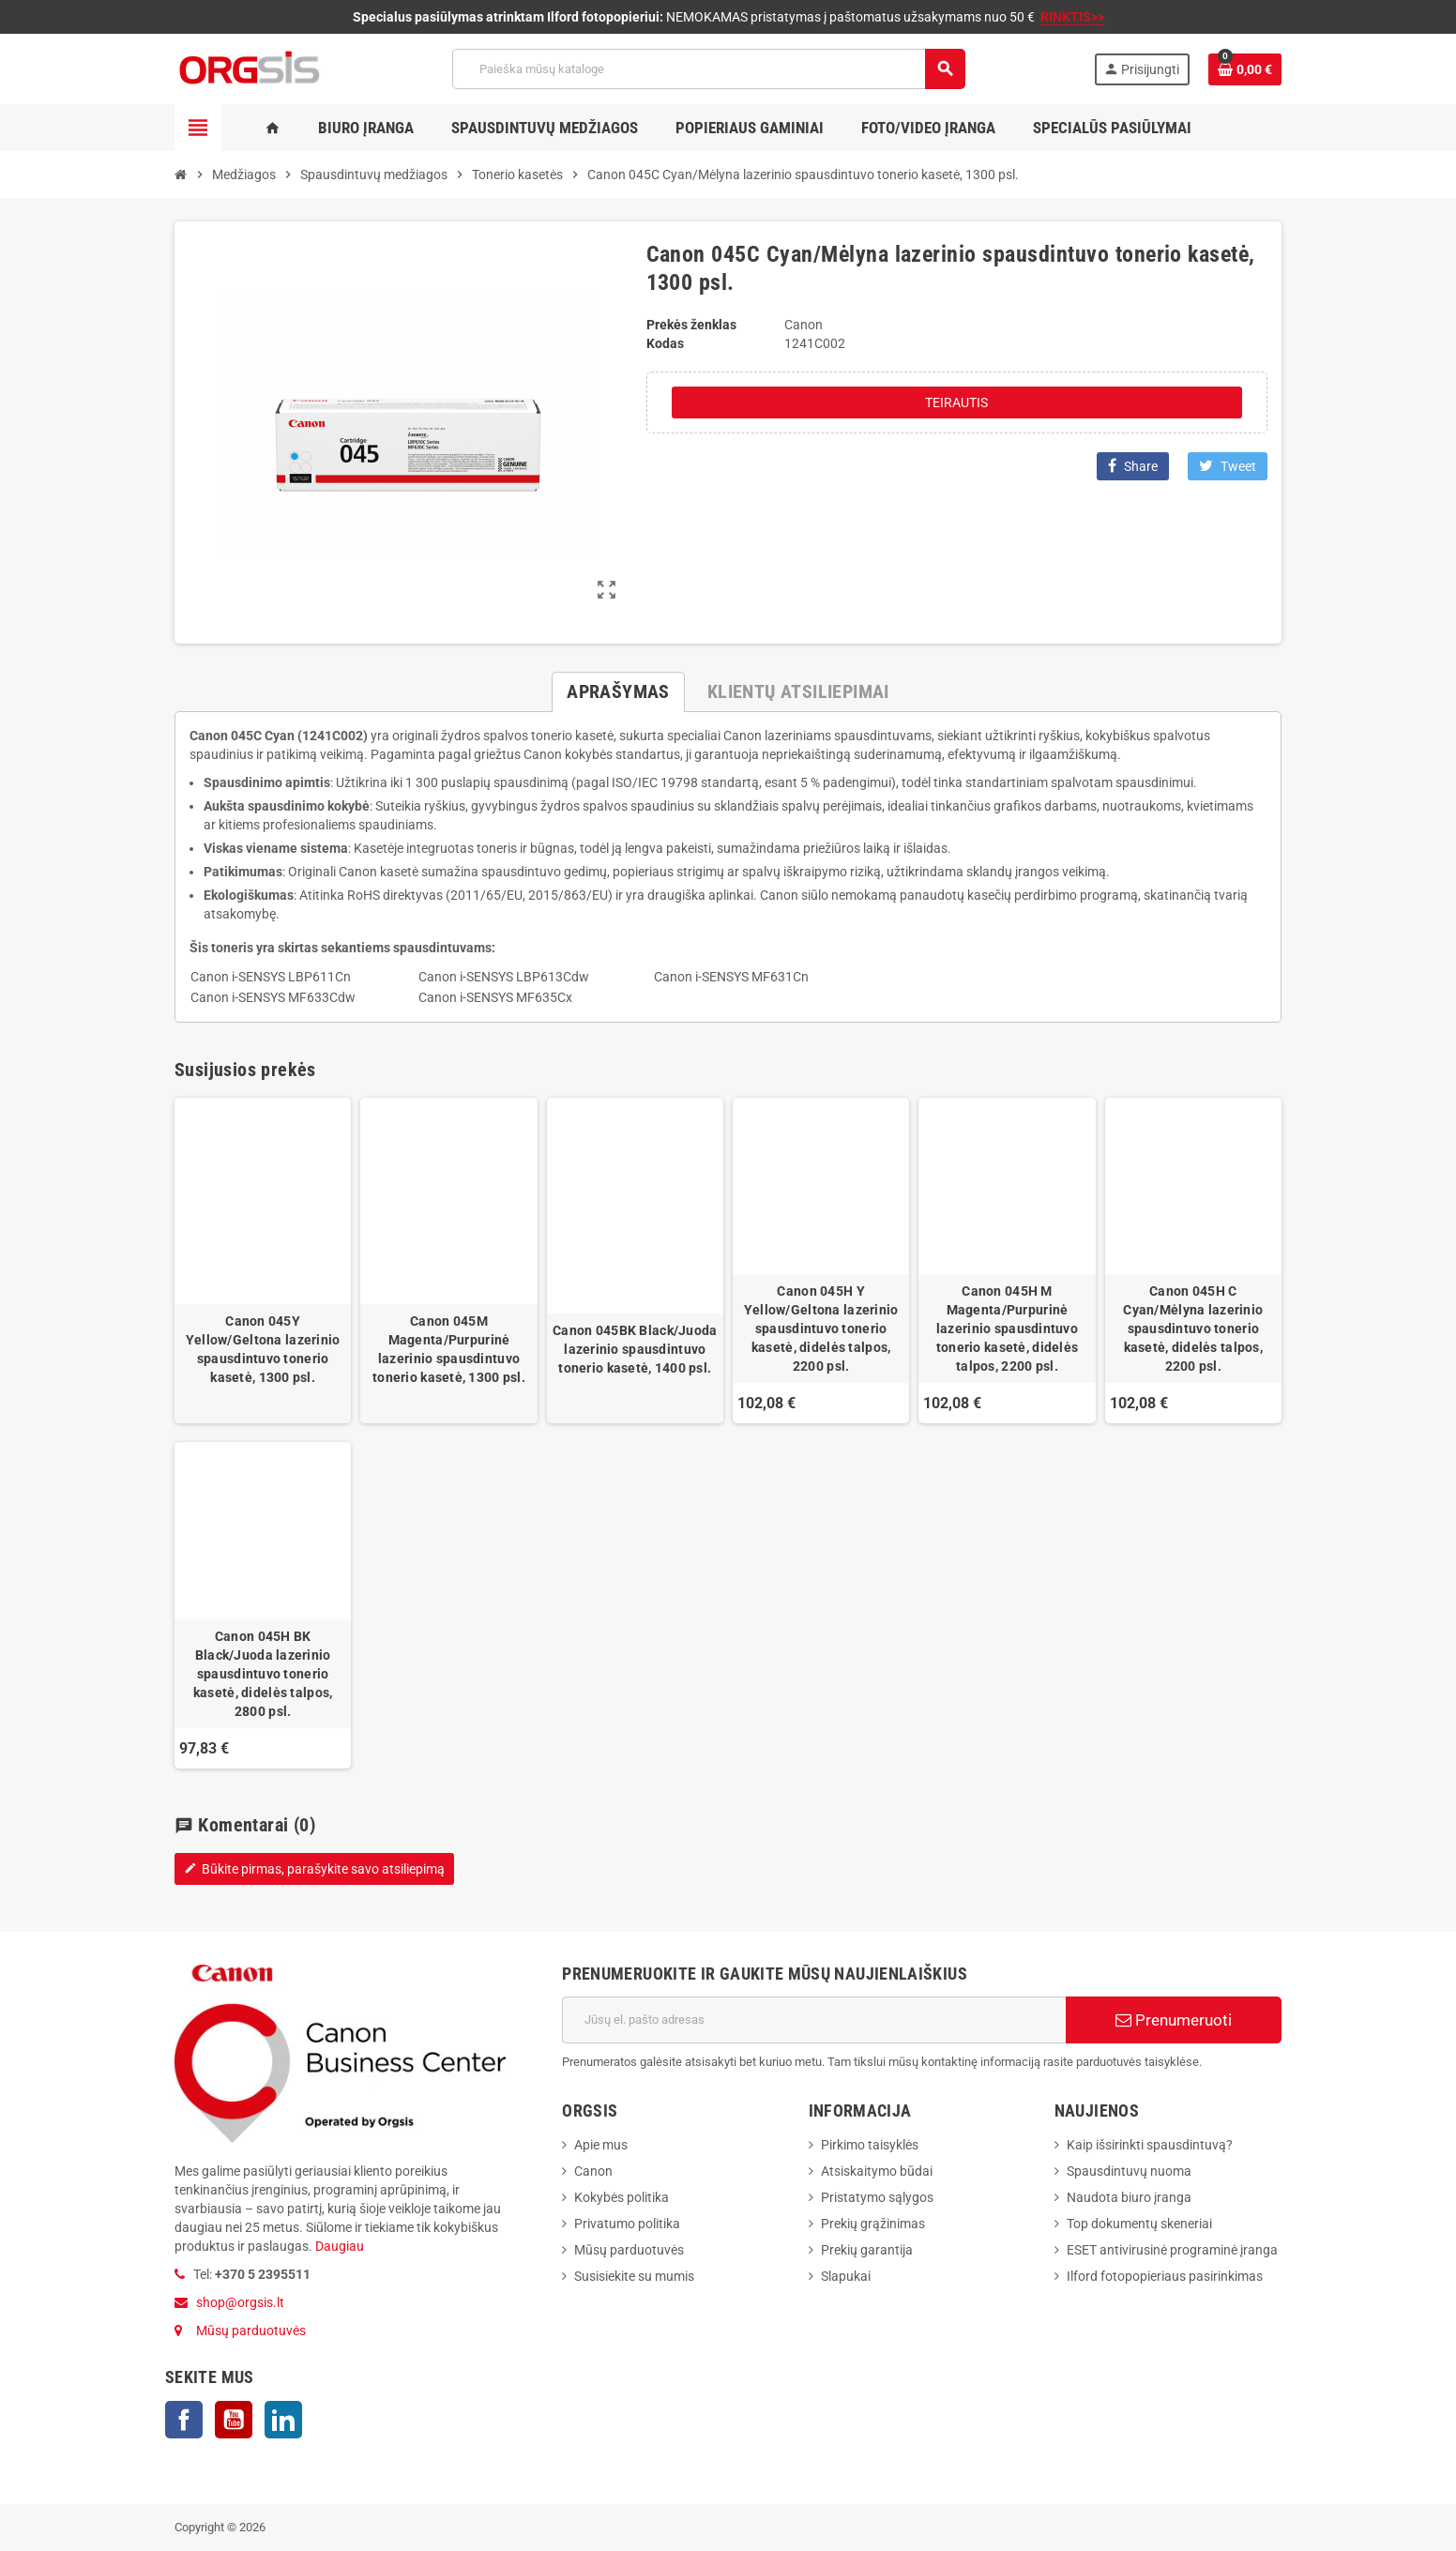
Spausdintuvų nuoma (1129, 2171)
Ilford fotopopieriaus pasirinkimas (1165, 2276)
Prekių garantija (867, 2249)
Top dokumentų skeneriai (1139, 2223)
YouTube (233, 2419)
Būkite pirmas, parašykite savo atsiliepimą (314, 1868)
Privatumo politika (627, 2223)
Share (1133, 466)
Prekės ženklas (691, 324)
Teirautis (956, 402)
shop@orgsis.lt (240, 2302)
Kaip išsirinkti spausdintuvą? (1150, 2144)
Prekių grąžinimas (873, 2223)
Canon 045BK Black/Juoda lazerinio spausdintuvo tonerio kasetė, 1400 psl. (635, 1349)
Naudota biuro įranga (1129, 2197)
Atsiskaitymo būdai (877, 2171)
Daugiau (338, 2246)
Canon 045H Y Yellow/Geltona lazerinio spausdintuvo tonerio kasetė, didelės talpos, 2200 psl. (821, 1328)
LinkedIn (283, 2419)
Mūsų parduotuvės (251, 2330)
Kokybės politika (621, 2197)
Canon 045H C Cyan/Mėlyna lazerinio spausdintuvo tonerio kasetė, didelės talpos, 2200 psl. (1193, 1328)
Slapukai (846, 2276)
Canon (593, 2171)
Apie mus (601, 2144)
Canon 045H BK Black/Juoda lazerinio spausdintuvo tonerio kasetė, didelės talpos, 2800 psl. (262, 1674)
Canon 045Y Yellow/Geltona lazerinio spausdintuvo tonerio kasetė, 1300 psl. (263, 1349)
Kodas (665, 343)
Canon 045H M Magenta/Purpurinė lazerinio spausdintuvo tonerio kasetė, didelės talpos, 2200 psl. (1007, 1328)
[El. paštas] (814, 2020)
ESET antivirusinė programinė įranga (1172, 2249)
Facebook (184, 2419)
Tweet (1227, 466)
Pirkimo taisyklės (869, 2144)
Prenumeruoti (1173, 2020)
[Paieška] (708, 69)
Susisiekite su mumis (634, 2276)
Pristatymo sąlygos (877, 2197)
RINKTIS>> (1072, 16)
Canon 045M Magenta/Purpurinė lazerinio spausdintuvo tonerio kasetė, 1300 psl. (448, 1349)
